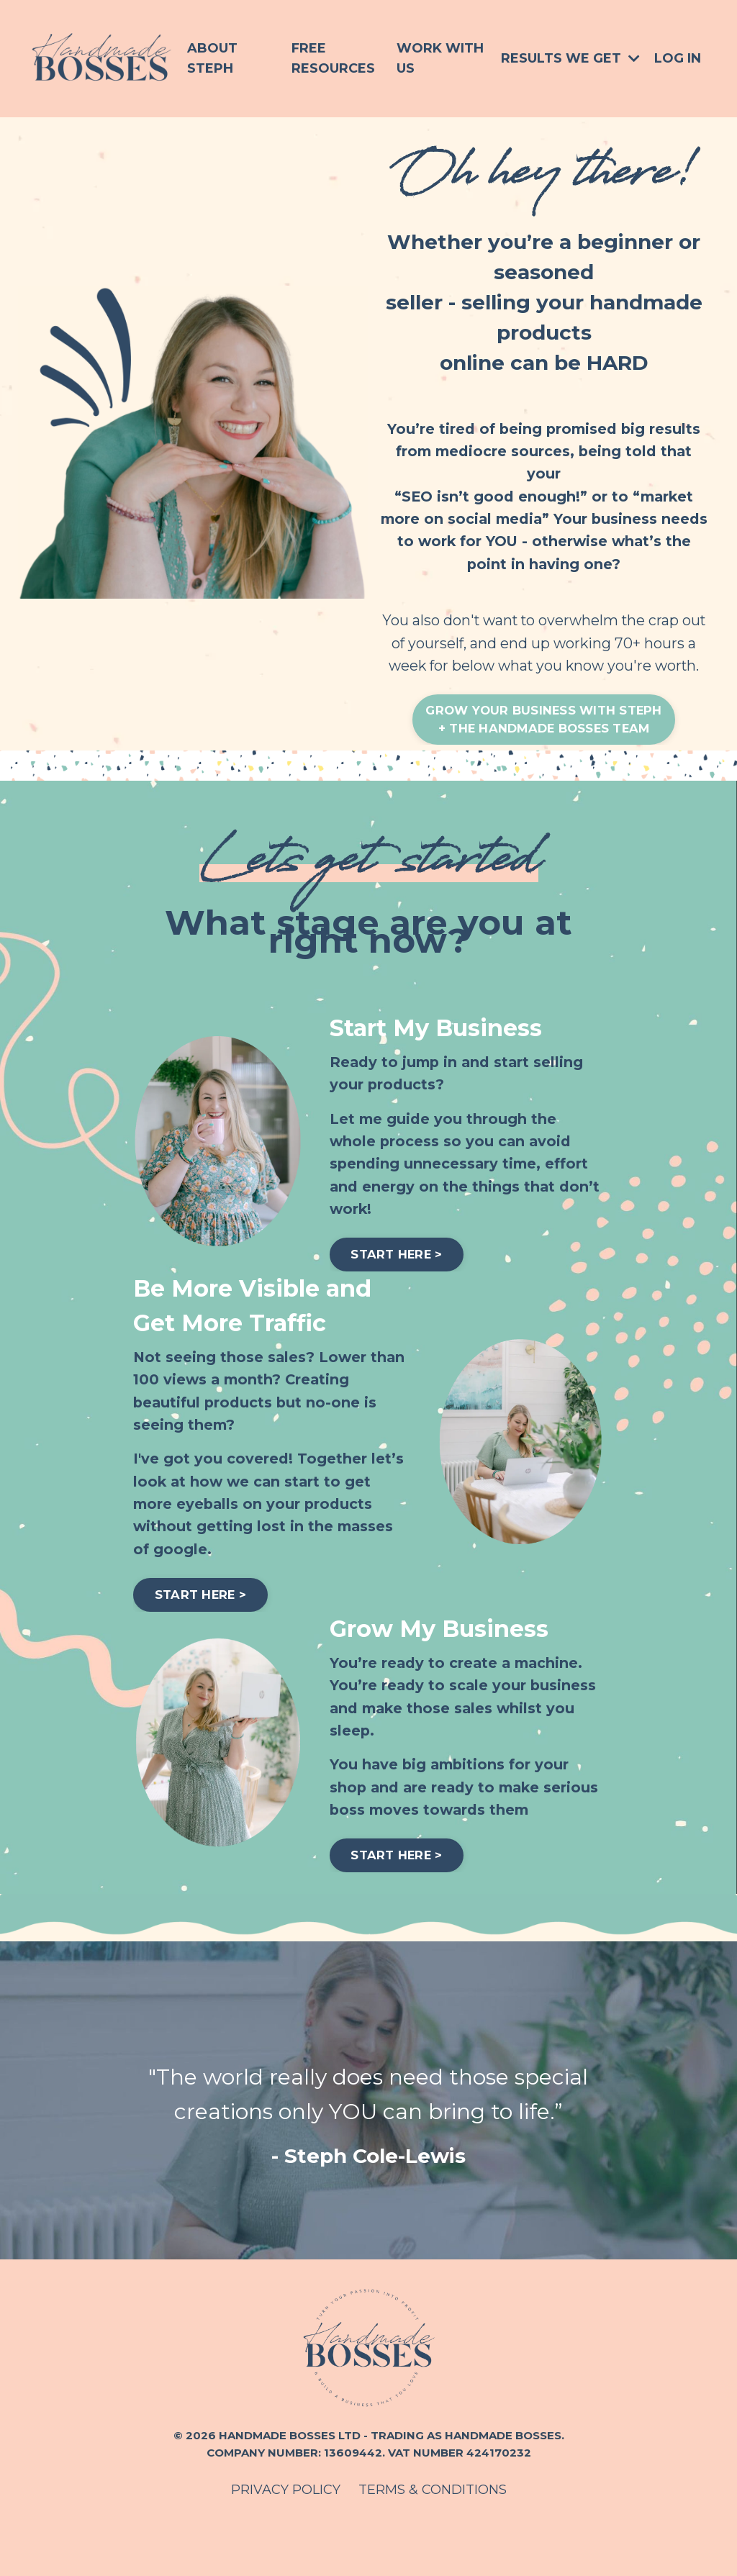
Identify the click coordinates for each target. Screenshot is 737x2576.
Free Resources (333, 58)
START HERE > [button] (403, 1292)
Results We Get (570, 58)
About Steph (212, 58)
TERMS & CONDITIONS (432, 2540)
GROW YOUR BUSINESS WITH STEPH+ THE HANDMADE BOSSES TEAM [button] (544, 750)
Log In (677, 58)
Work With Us (440, 58)
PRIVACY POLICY (285, 2540)
